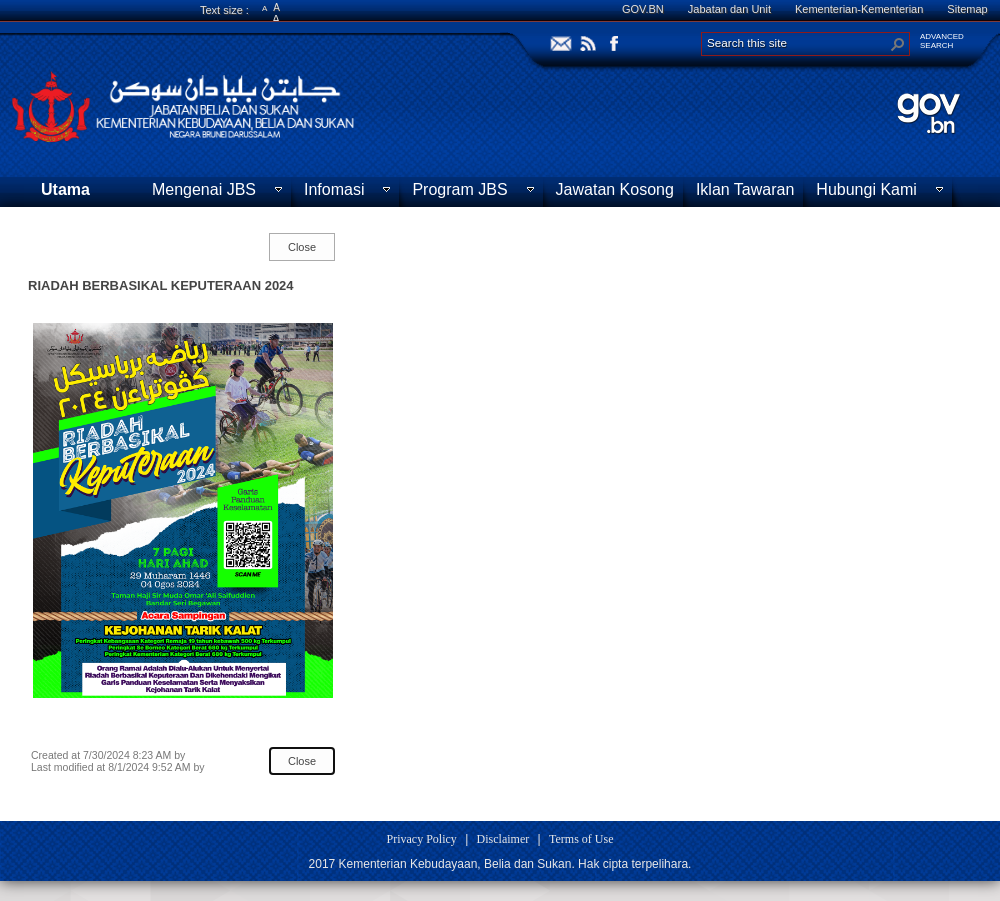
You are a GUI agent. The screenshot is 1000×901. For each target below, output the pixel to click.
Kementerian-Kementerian (859, 9)
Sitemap (967, 9)
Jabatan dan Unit (729, 9)
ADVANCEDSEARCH (942, 41)
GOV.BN (643, 9)
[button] (898, 44)
